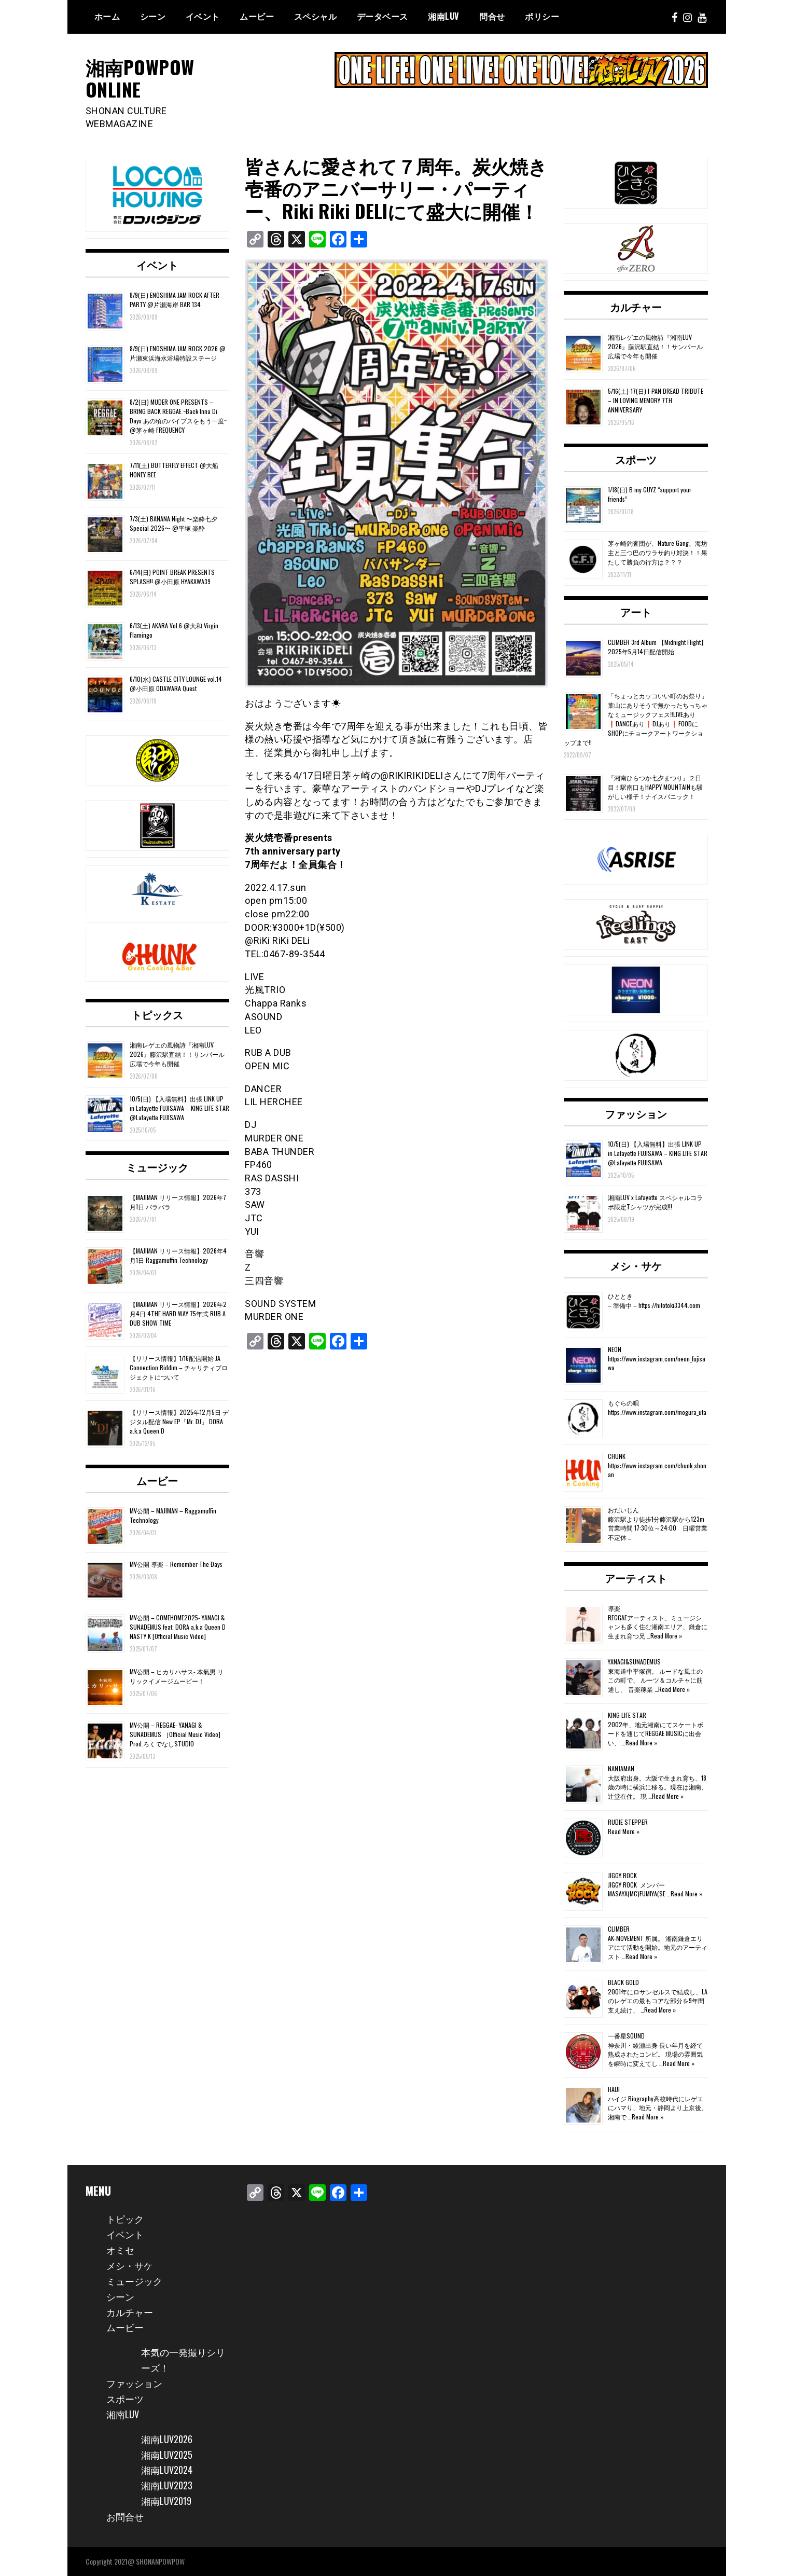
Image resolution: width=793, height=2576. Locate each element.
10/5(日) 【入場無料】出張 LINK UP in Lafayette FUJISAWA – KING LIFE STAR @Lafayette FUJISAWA (179, 1108)
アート (635, 611)
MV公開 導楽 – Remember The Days (176, 1564)
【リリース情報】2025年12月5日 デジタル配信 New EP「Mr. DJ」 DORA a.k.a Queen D (179, 1421)
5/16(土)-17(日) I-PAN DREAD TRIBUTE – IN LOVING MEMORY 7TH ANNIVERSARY (655, 400)
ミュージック (157, 1167)
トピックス (157, 1014)
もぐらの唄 (623, 1402)
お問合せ (125, 2516)
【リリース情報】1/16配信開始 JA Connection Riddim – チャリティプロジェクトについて (179, 1367)
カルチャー (636, 306)
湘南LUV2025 (166, 2454)
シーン (153, 16)
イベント (203, 16)
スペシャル (315, 16)
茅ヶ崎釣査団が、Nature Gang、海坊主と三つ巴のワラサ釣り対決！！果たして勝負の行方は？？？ (657, 552)
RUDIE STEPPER (628, 1821)
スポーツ (636, 459)
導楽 (614, 1608)
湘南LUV (122, 2414)
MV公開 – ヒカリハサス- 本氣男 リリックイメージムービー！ (177, 1676)
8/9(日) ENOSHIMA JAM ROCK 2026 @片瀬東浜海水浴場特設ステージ (178, 353)
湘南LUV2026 (166, 2439)
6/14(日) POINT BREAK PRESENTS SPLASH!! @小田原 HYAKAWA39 (172, 577)
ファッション (636, 1113)
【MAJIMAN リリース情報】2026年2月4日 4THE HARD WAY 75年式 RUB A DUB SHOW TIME (178, 1313)
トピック (125, 2218)
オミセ (120, 2249)
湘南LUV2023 (166, 2485)
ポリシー (542, 16)
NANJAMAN (621, 1768)
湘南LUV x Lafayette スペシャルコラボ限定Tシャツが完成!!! (655, 1202)
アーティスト (636, 1578)
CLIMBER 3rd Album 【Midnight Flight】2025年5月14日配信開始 (657, 647)
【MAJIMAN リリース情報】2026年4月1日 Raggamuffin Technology (178, 1255)
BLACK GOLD (623, 1982)
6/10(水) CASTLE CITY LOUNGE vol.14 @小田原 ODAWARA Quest (176, 683)
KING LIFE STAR (627, 1715)
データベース (382, 16)
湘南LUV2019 (166, 2501)
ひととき (620, 1295)
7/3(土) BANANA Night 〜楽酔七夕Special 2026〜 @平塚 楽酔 (173, 523)
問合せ (492, 16)
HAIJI (614, 2089)
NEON (614, 1349)
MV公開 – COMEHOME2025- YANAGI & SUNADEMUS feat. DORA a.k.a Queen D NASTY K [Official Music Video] (178, 1627)
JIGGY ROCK (622, 1875)
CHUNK (616, 1456)
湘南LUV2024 (166, 2469)
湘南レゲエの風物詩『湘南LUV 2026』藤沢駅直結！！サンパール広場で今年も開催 (177, 1054)
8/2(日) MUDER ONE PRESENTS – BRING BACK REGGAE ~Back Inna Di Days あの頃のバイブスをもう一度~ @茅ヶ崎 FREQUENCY (178, 415)
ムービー (257, 16)
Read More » (666, 1635)
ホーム (107, 16)
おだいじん (623, 1509)
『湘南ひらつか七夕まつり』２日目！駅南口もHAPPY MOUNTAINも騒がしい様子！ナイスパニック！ (655, 787)
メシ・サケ (636, 1265)
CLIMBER (619, 1928)
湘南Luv (444, 16)
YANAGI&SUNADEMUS (634, 1661)
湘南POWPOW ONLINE (140, 78)
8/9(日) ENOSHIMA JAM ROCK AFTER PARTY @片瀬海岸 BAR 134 (174, 300)
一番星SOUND (626, 2035)
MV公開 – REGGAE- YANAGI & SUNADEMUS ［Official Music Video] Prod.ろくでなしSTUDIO (175, 1734)
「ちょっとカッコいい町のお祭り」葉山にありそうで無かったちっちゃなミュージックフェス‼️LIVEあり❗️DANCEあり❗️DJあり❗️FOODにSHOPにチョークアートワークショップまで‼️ (635, 719)
